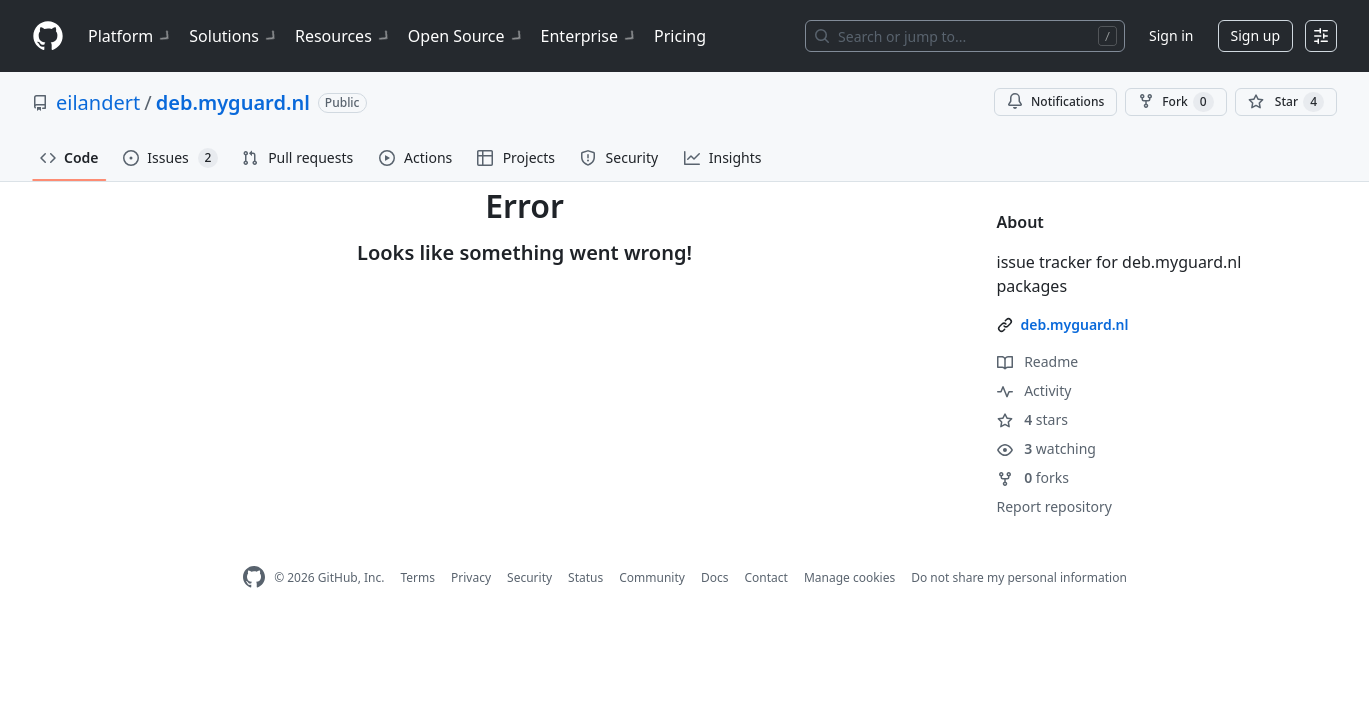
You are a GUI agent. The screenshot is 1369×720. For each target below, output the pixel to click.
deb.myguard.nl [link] (1075, 324)
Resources (343, 36)
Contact (765, 577)
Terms (417, 577)
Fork (1175, 102)
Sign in (1171, 35)
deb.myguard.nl (233, 102)
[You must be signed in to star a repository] (1286, 102)
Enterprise (589, 36)
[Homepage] (48, 36)
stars (1032, 419)
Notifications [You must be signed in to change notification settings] (1055, 101)
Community (652, 577)
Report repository (1054, 506)
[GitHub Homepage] (254, 577)
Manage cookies (849, 577)
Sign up (1255, 35)
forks (1033, 477)
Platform (130, 36)
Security (529, 577)
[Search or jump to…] (965, 36)
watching (1046, 448)
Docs (715, 577)
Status (585, 577)
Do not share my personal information (1019, 577)
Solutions (234, 36)
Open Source (466, 36)
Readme (1038, 361)
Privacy (471, 577)
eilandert (98, 102)
